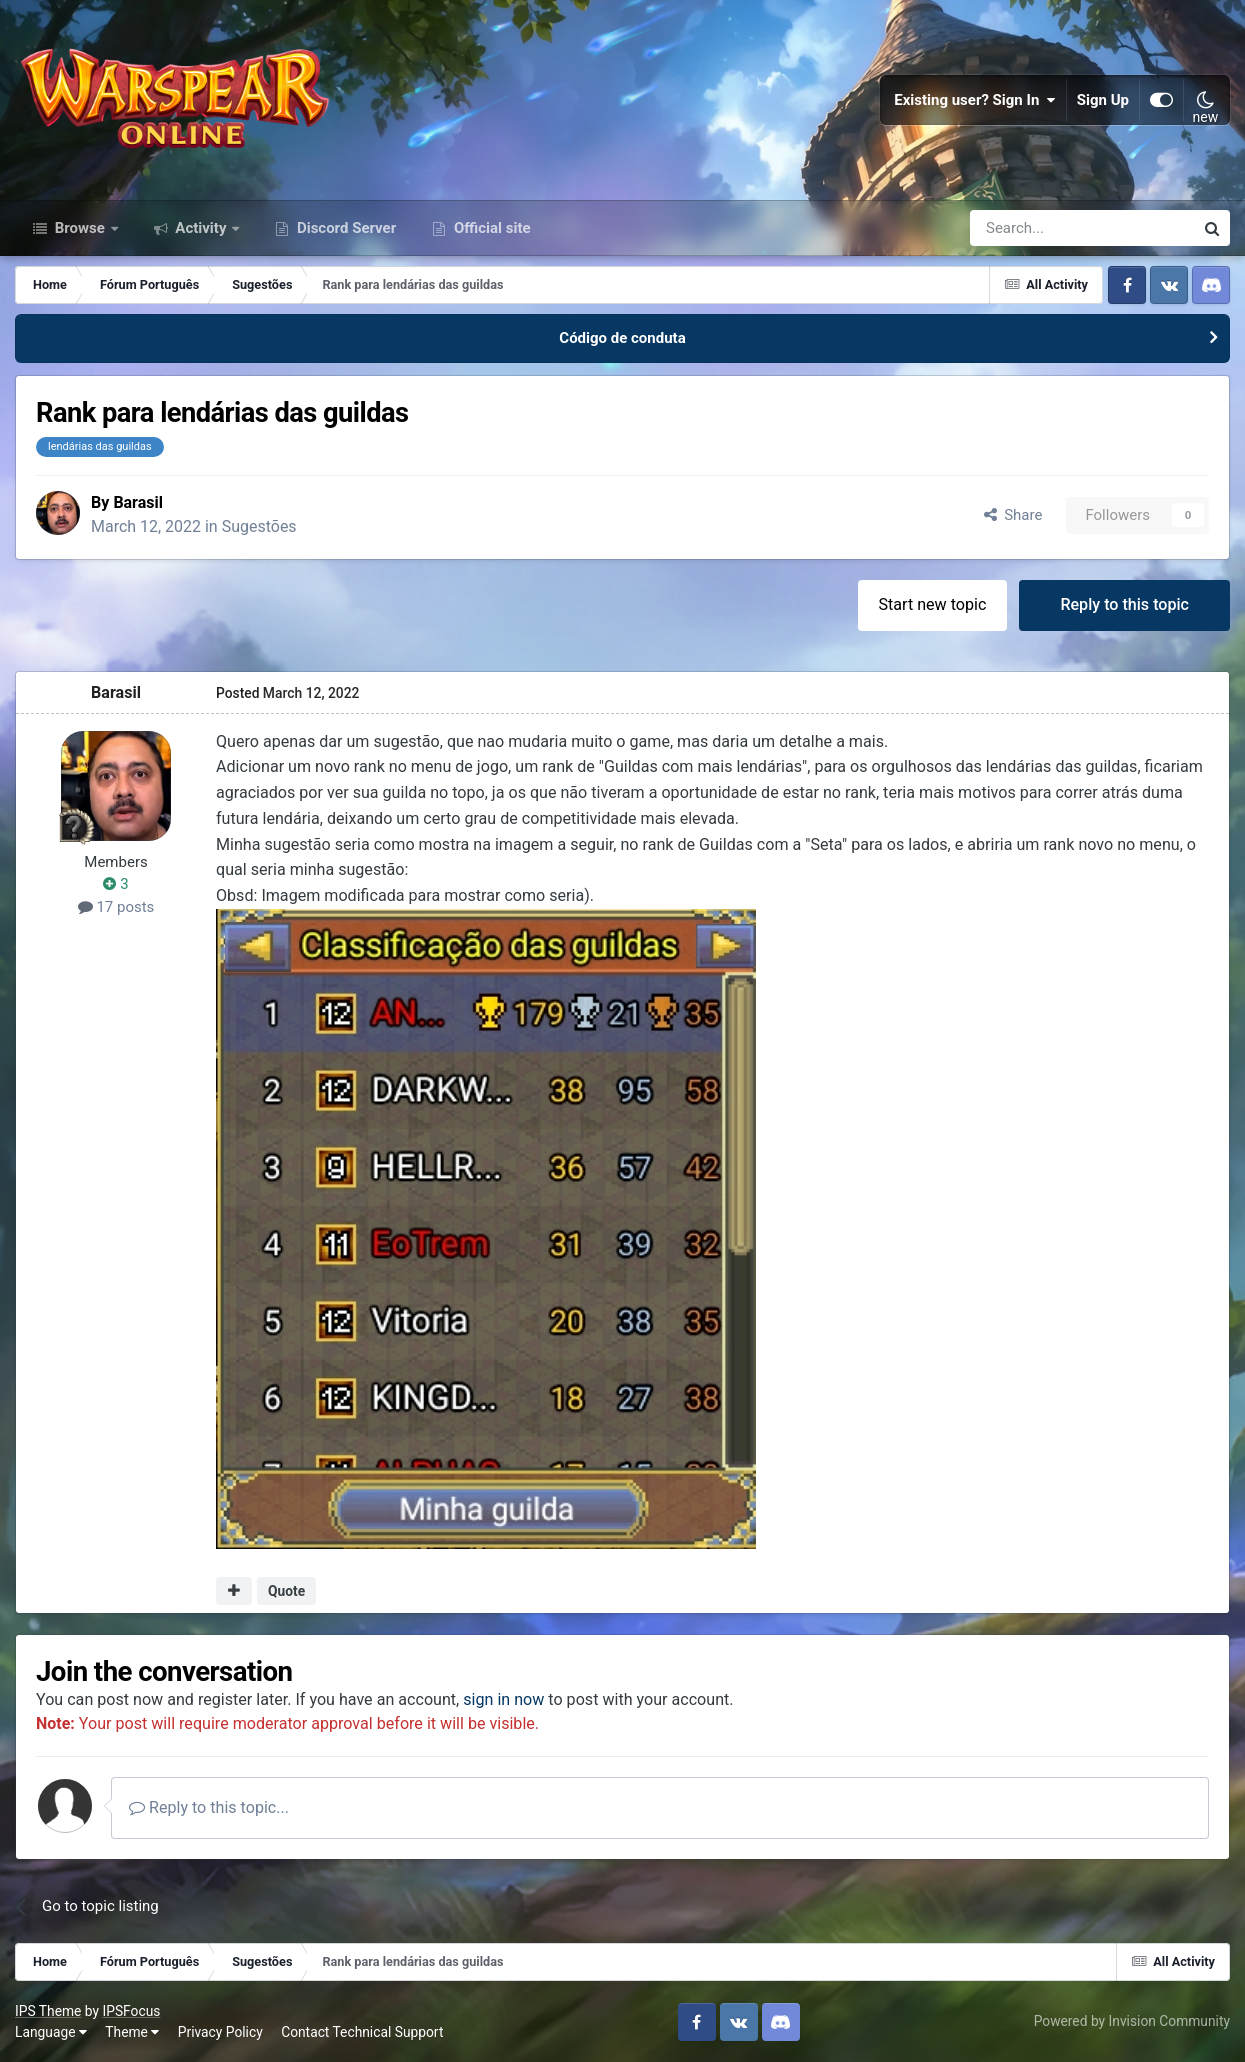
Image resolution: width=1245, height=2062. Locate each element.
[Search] (1028, 228)
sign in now (503, 1698)
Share (1013, 514)
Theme (132, 2032)
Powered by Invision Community (1132, 2021)
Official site (490, 228)
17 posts (116, 906)
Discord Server (344, 228)
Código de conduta (622, 338)
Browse (80, 228)
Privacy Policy (220, 2032)
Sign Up (1103, 100)
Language (51, 2032)
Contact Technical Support (362, 2032)
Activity (201, 228)
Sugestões (260, 526)
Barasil (138, 501)
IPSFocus (131, 2010)
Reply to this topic (1124, 604)
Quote (286, 1591)
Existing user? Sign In (975, 100)
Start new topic (933, 604)
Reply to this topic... (209, 1807)
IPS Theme (48, 2010)
